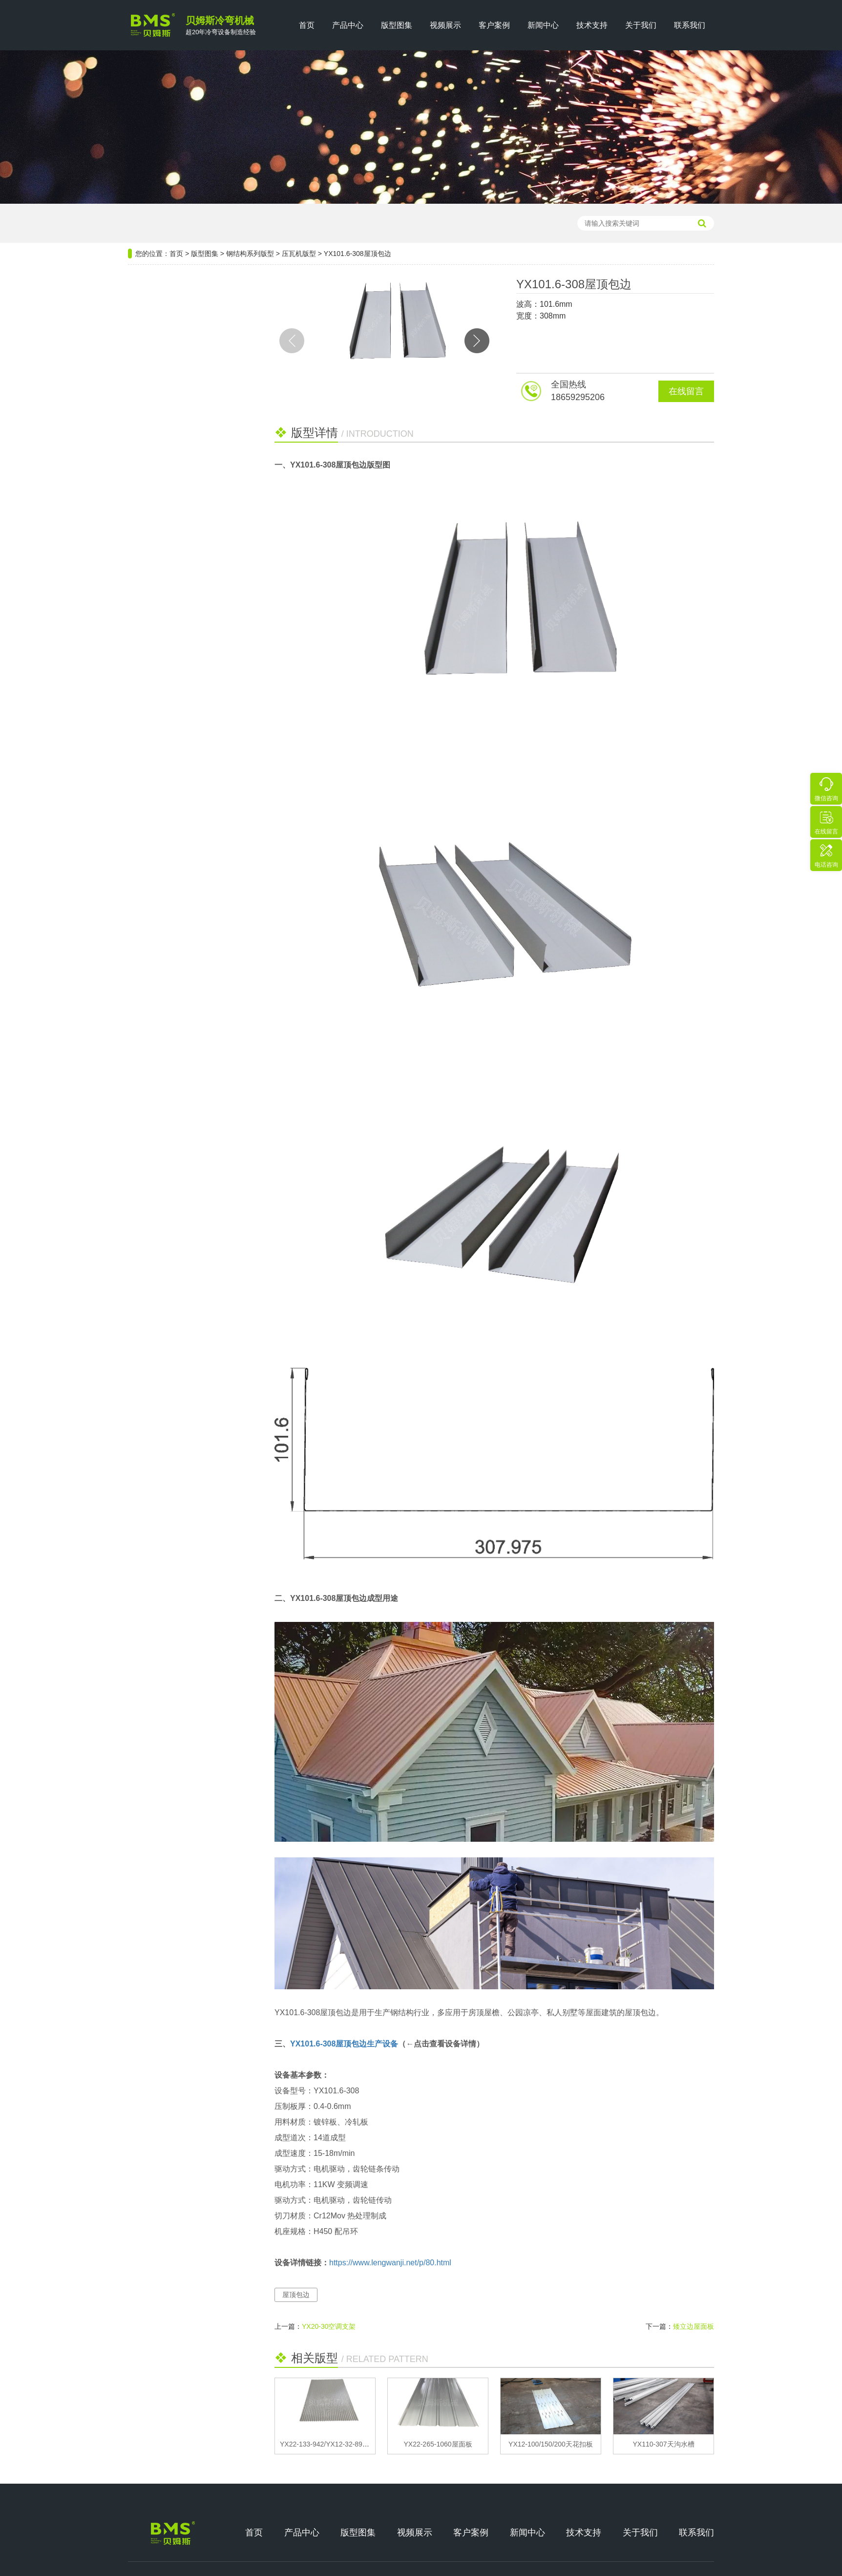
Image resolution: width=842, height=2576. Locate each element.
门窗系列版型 (158, 399)
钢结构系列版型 (250, 253)
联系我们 (689, 25)
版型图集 (396, 25)
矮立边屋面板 (693, 2326)
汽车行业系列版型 (166, 502)
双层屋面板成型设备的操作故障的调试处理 (186, 778)
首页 (307, 25)
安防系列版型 (158, 580)
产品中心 (347, 25)
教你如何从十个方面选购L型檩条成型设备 (186, 637)
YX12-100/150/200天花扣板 (550, 2444)
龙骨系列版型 (158, 476)
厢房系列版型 (158, 554)
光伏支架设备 (330, 223)
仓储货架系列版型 (166, 425)
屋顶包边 (296, 2295)
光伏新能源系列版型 (170, 347)
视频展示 (445, 25)
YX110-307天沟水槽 (663, 2444)
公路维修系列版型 (166, 451)
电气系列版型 (158, 373)
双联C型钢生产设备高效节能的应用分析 (186, 698)
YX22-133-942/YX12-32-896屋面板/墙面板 (344, 2444)
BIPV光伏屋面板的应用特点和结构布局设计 (186, 677)
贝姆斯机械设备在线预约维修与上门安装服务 (186, 657)
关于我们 (640, 25)
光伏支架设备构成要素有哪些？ (183, 758)
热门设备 (186, 1203)
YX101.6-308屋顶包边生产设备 (344, 2044)
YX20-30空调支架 (329, 2326)
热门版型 (186, 805)
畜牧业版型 (154, 528)
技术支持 (592, 25)
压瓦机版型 (299, 253)
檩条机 (209, 223)
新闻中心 (543, 25)
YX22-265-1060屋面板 (437, 2444)
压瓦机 (181, 223)
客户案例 (494, 25)
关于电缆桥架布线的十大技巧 (179, 738)
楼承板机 (240, 223)
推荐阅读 (186, 610)
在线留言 (686, 391)
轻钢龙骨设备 (281, 223)
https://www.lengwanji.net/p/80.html (390, 2262)
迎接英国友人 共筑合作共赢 (177, 718)
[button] (476, 340)
